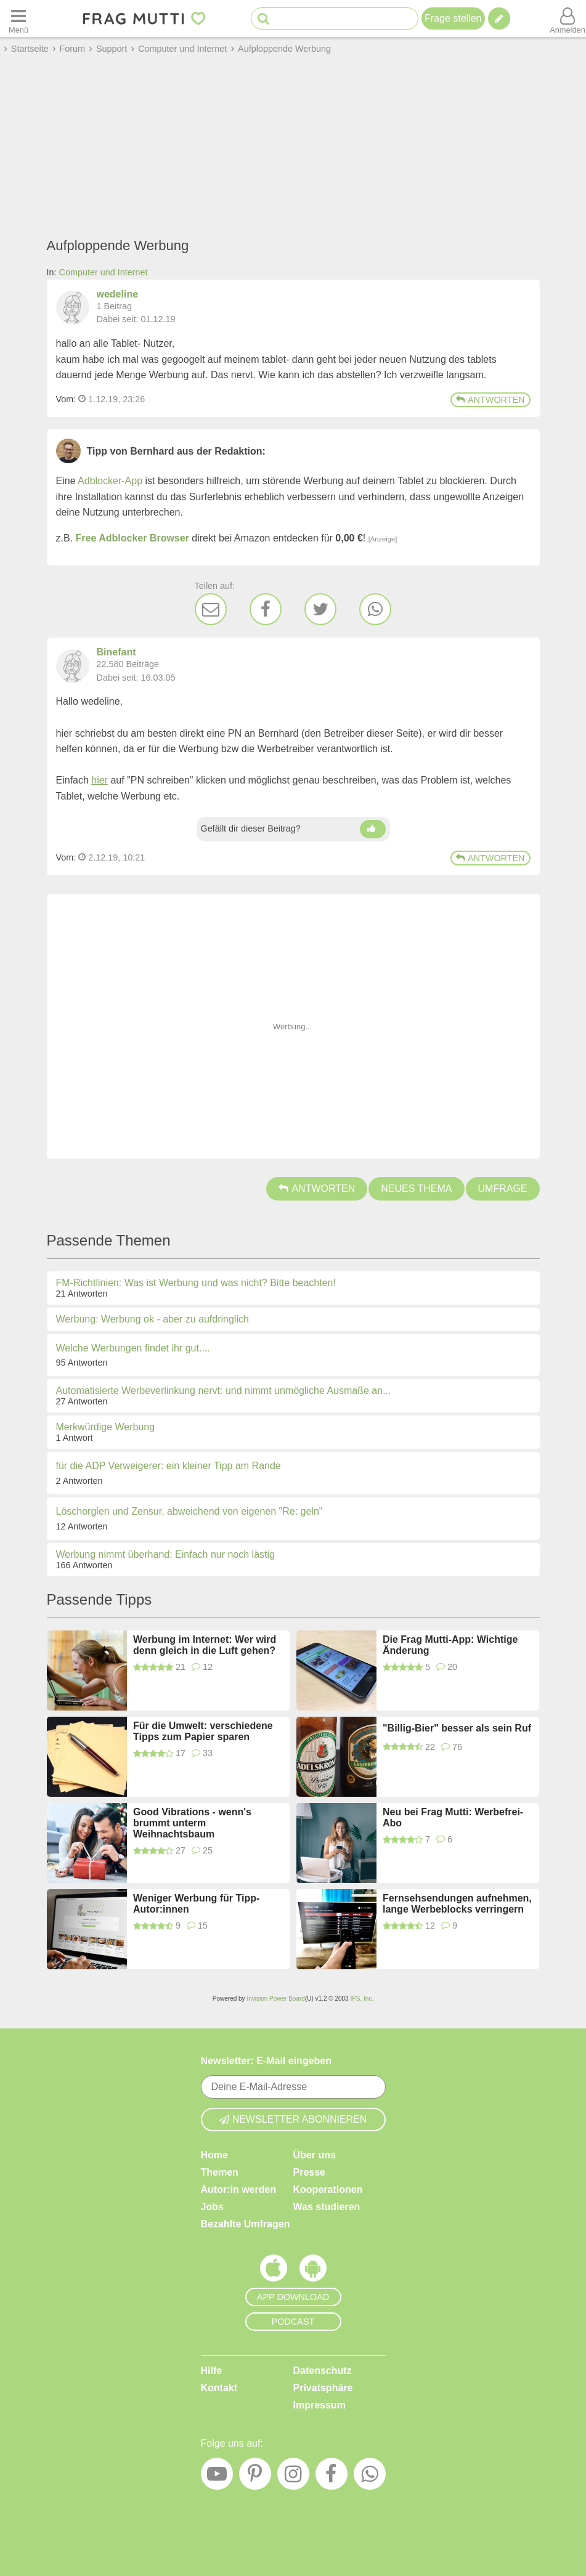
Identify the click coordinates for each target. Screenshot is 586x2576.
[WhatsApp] (375, 609)
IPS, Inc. (361, 1998)
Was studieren (326, 2206)
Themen (219, 2172)
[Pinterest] (255, 2477)
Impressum (319, 2405)
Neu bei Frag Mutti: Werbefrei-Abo (453, 1817)
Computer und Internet (103, 272)
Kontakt (219, 2388)
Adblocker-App (110, 481)
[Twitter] (320, 609)
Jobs (212, 2206)
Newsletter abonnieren (293, 2119)
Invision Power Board (275, 1998)
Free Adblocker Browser (132, 538)
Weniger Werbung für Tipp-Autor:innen (196, 1903)
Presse (309, 2172)
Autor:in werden (239, 2189)
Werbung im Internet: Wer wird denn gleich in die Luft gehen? (204, 1645)
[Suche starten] (263, 19)
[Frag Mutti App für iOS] (273, 2271)
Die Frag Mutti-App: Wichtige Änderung (450, 1645)
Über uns (314, 2155)
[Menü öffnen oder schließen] (18, 18)
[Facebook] (266, 609)
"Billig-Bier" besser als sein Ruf (457, 1728)
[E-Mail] (211, 609)
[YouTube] (217, 2477)
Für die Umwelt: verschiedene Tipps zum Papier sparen (203, 1731)
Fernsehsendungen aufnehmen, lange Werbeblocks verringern (457, 1903)
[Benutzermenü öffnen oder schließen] (567, 18)
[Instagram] (293, 2477)
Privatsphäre (323, 2388)
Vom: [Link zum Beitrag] (66, 399)
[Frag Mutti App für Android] (313, 2271)
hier (99, 780)
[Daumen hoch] (373, 829)
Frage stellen (453, 18)
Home (214, 2155)
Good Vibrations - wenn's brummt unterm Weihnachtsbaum (192, 1823)
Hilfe (211, 2370)
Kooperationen (328, 2189)
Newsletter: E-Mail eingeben (266, 2061)
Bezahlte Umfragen (245, 2224)
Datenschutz (322, 2370)
